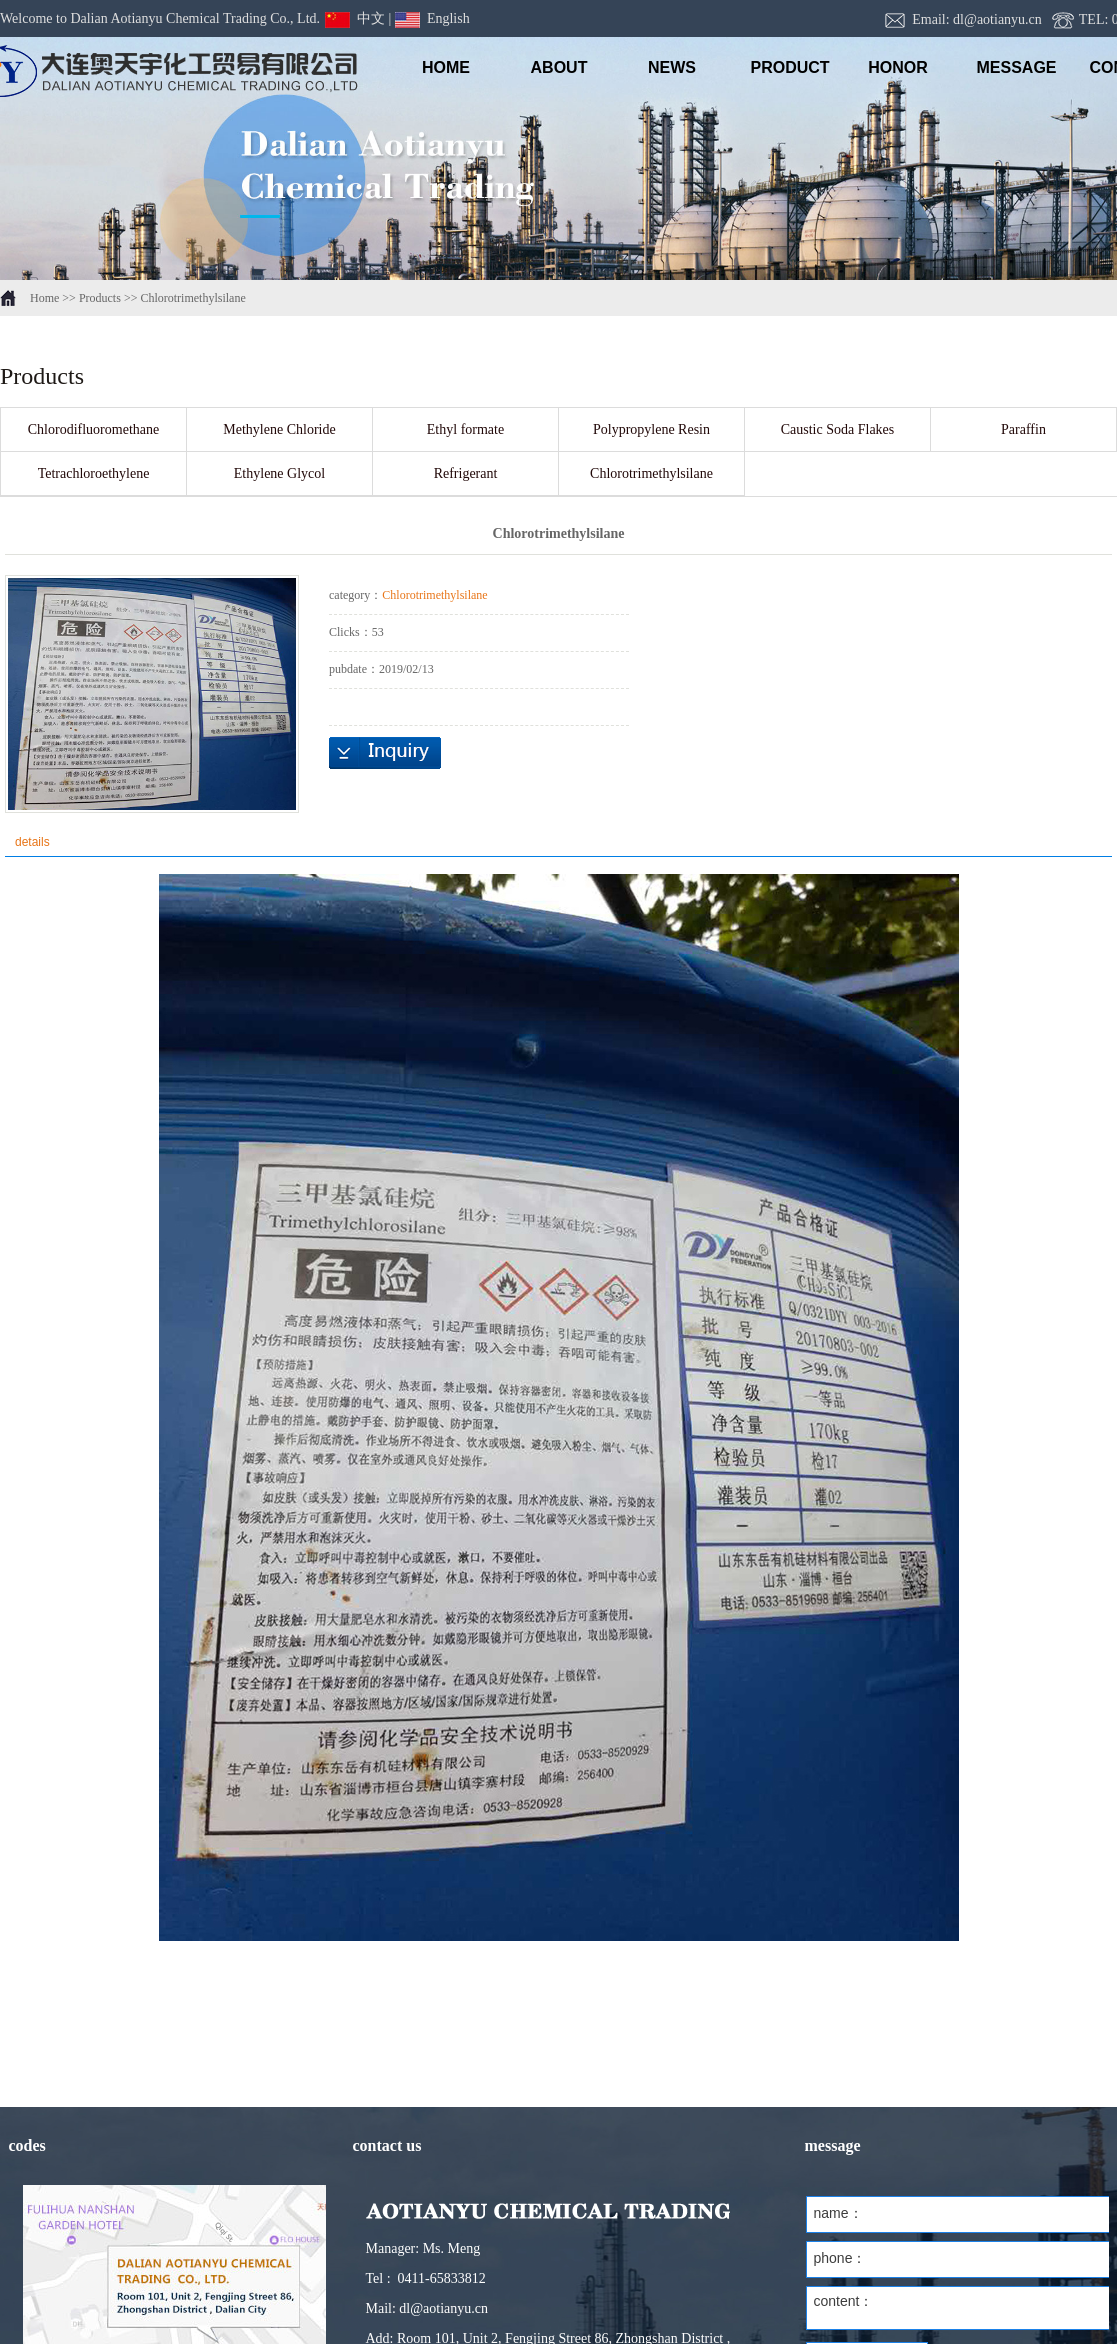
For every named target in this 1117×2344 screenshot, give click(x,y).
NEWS (672, 67)
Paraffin (1023, 429)
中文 (355, 18)
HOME (446, 67)
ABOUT (559, 67)
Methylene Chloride (279, 429)
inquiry (385, 753)
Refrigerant (466, 473)
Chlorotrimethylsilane (192, 298)
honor (898, 67)
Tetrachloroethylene (94, 473)
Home (44, 298)
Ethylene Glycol (279, 473)
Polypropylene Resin (651, 429)
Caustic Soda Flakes (838, 429)
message (1011, 67)
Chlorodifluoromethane (93, 429)
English (432, 18)
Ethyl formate (465, 429)
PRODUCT (785, 67)
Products (100, 298)
